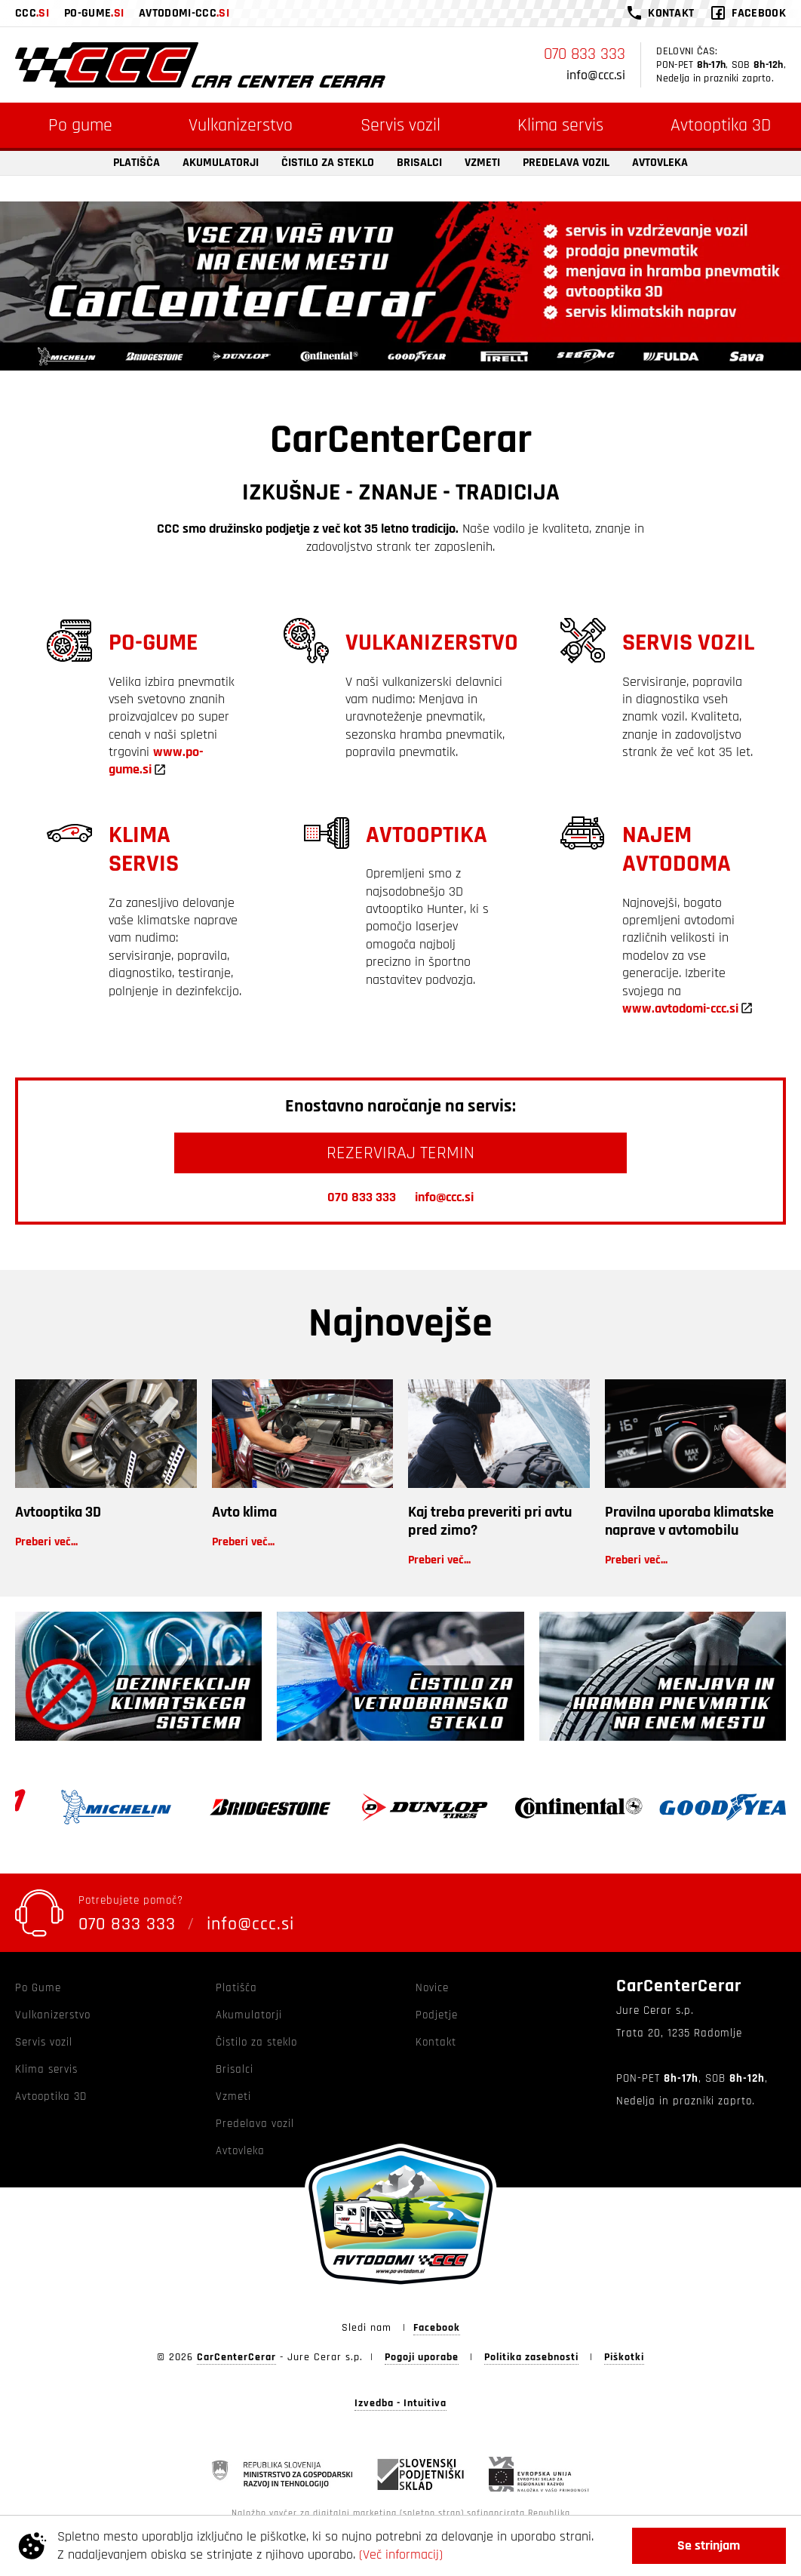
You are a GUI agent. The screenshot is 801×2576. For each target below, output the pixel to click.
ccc (32, 13)
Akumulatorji (221, 163)
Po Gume (38, 1988)
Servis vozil (400, 125)
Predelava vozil (566, 163)
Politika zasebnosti (531, 2357)
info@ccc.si (595, 75)
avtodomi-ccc (184, 13)
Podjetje (437, 2015)
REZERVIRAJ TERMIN (400, 1153)
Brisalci (419, 163)
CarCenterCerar (236, 2357)
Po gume (80, 125)
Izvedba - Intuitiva (400, 2403)
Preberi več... (46, 1542)
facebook (759, 13)
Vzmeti (482, 163)
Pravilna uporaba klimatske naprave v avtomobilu (689, 1521)
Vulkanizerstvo (241, 125)
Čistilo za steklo (327, 163)
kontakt (671, 13)
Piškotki (624, 2357)
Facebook (436, 2328)
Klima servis (560, 125)
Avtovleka (660, 163)
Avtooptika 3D (58, 1512)
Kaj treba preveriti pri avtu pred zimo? (490, 1521)
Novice (432, 1988)
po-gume (94, 13)
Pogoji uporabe (422, 2357)
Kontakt (436, 2042)
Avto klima (244, 1512)
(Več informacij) (401, 2554)
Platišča (136, 163)
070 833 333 (584, 54)
